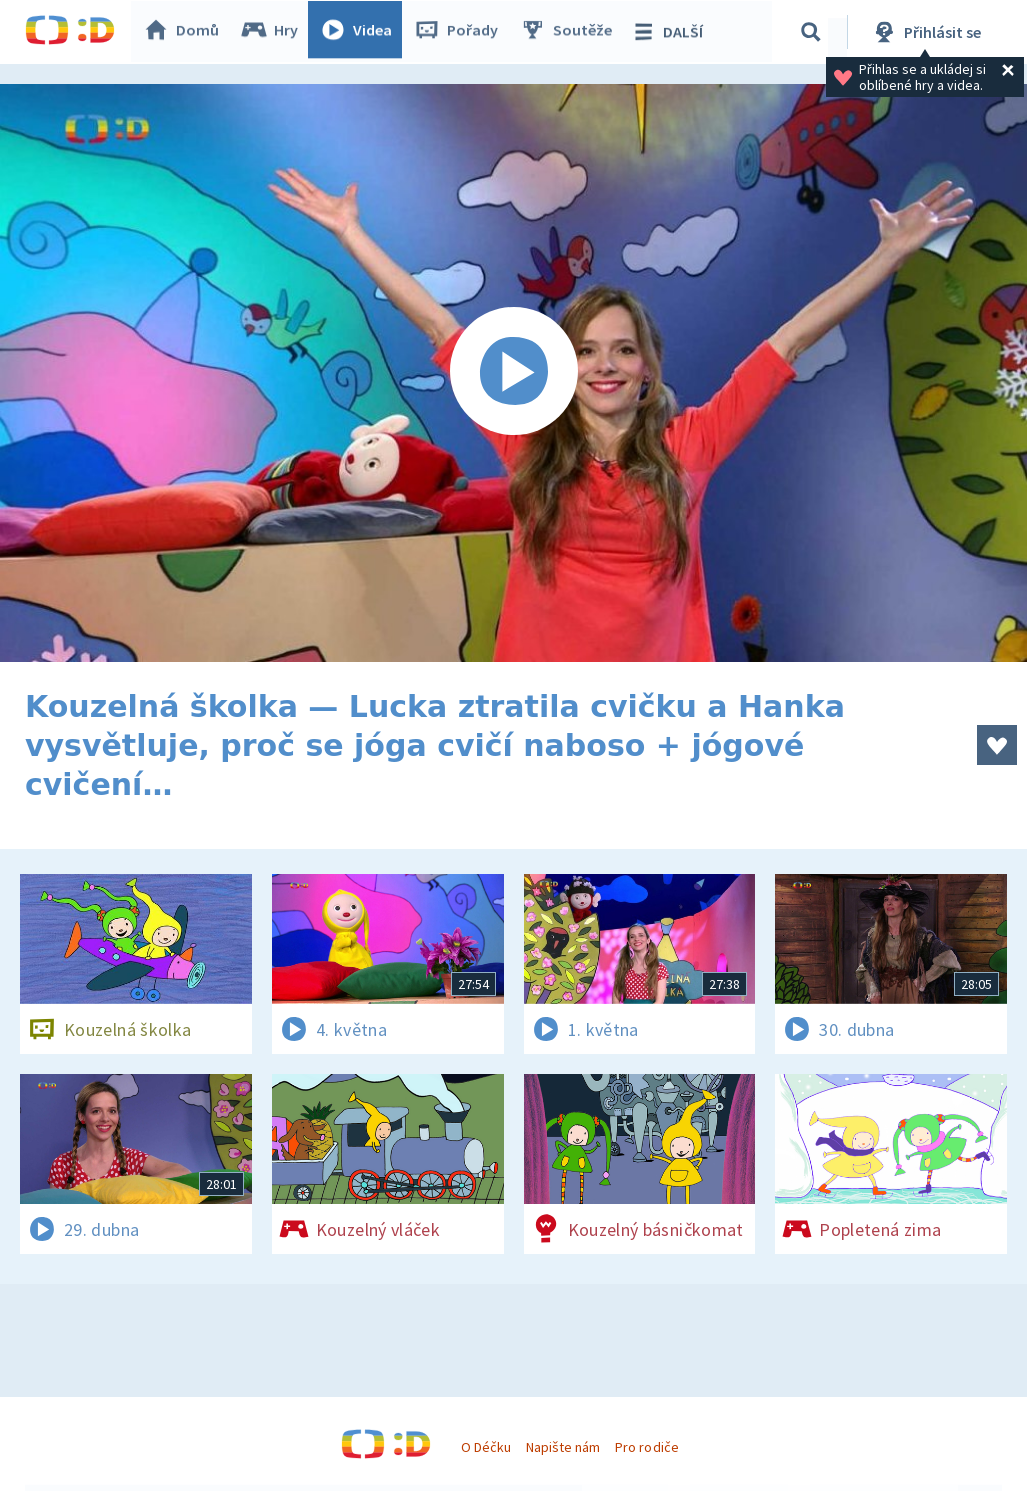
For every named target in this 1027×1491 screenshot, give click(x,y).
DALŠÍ (671, 32)
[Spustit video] (513, 373)
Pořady (461, 32)
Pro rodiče (646, 1447)
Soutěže (571, 32)
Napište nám (563, 1447)
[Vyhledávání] (814, 32)
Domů (186, 32)
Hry (274, 32)
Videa (361, 32)
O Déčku (486, 1447)
